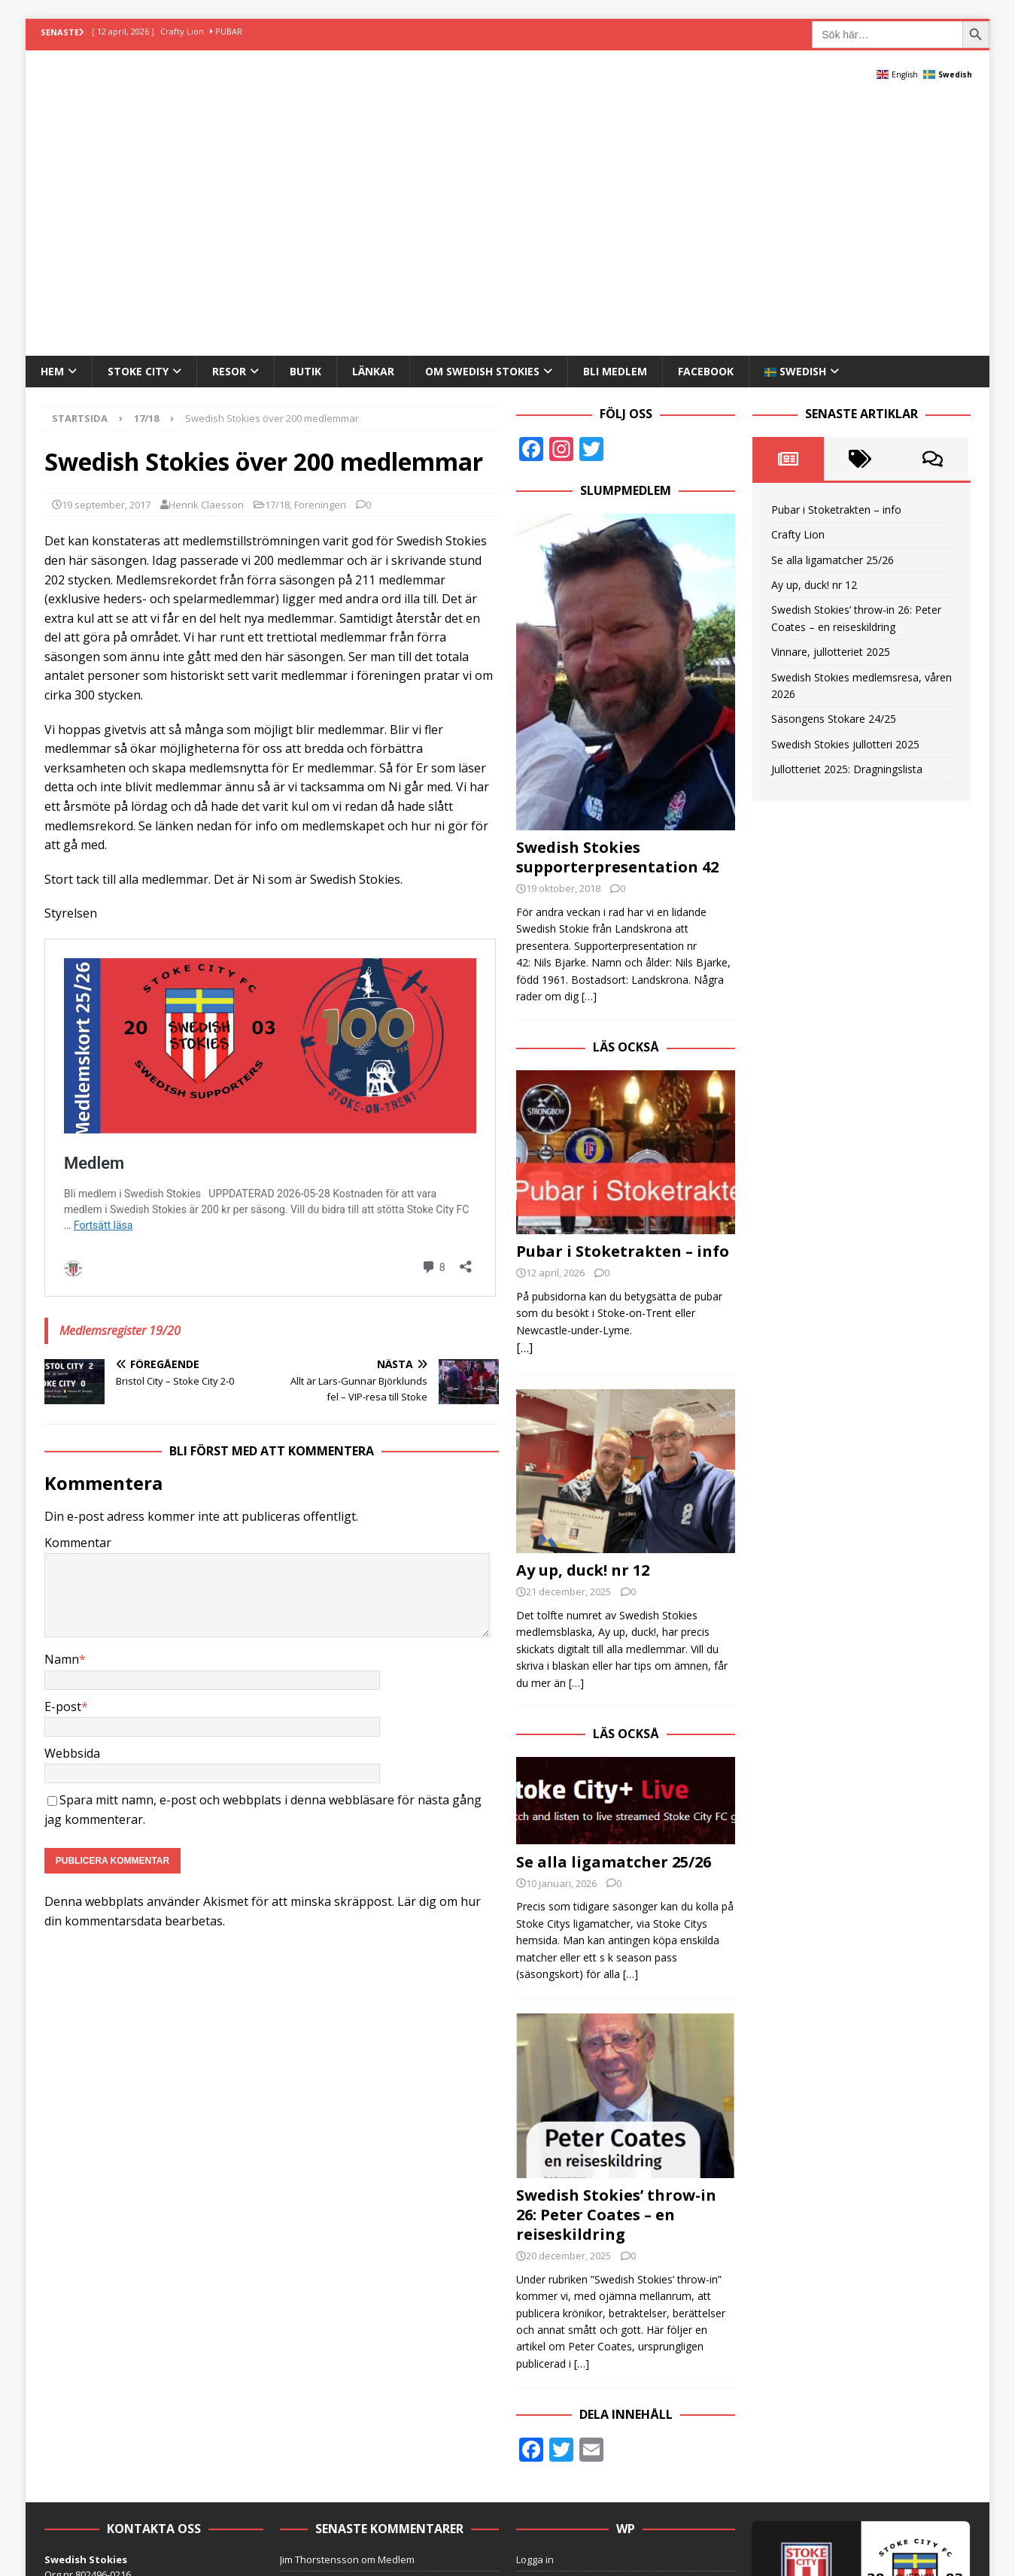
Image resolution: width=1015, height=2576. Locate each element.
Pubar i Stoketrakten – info (622, 1009)
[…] (589, 753)
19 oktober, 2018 (563, 645)
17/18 (277, 261)
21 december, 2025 (568, 1349)
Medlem (396, 2316)
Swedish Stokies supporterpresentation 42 (617, 614)
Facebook (706, 128)
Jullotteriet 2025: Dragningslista (846, 526)
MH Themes (300, 2492)
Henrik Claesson (206, 261)
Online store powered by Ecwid (587, 2412)
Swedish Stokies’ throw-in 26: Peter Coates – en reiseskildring (616, 1971)
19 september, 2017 (106, 261)
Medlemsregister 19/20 (120, 1087)
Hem (52, 128)
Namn (61, 1416)
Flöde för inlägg (551, 2340)
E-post (62, 1463)
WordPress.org (550, 2388)
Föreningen (320, 261)
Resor (229, 128)
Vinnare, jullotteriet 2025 (830, 409)
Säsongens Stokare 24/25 (833, 476)
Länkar (373, 128)
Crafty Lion (798, 291)
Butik (305, 128)
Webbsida (72, 1510)
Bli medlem (615, 128)
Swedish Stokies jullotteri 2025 (845, 501)
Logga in (535, 2316)
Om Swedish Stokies (482, 128)
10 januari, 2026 (561, 1640)
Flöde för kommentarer (568, 2364)
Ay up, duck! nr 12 (582, 1328)
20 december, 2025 (568, 2012)
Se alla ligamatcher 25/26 (613, 1619)
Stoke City (138, 128)
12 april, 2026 (555, 1030)
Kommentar (77, 1299)
